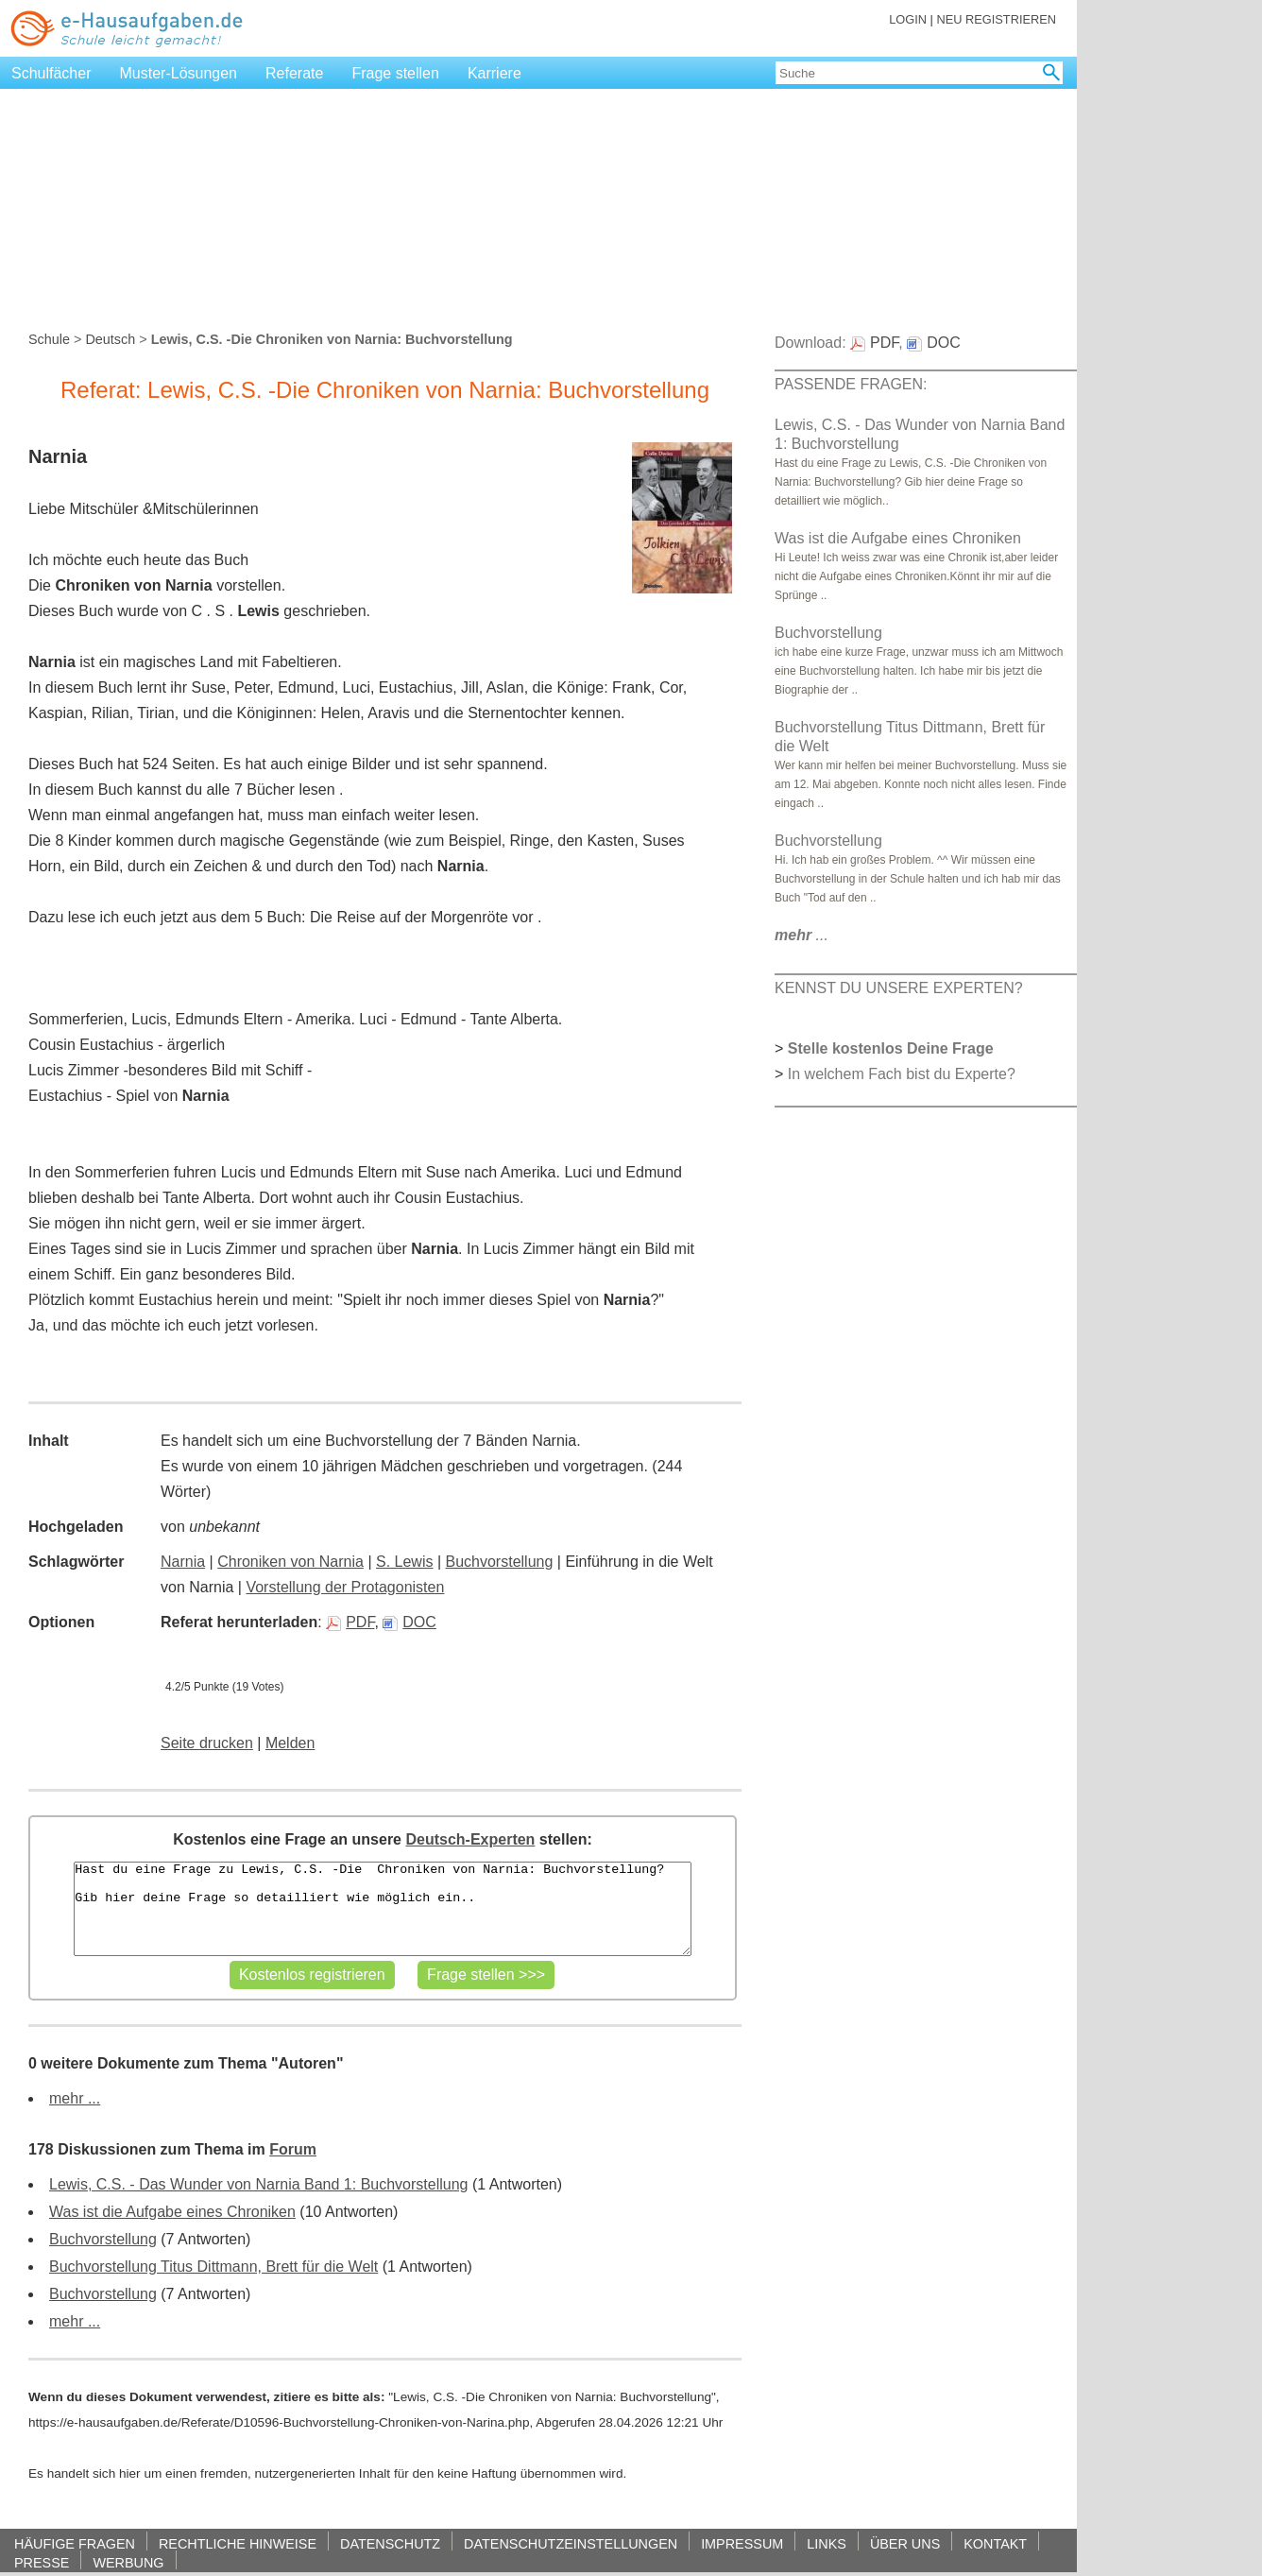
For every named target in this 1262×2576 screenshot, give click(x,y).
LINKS (826, 2543)
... (801, 935)
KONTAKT (995, 2543)
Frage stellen (395, 73)
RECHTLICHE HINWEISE (237, 2543)
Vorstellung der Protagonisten (345, 1587)
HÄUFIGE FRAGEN (74, 2543)
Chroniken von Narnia (290, 1562)
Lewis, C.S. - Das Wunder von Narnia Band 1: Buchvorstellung (258, 2184)
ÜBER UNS (905, 2543)
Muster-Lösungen (179, 73)
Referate (294, 73)
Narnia (183, 1562)
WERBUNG (128, 2562)
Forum (292, 2149)
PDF (350, 1622)
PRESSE (41, 2562)
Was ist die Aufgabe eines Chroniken (172, 2212)
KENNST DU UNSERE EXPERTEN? (899, 988)
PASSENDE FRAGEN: (851, 384)
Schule (49, 339)
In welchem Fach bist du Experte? (901, 1074)
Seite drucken (207, 1743)
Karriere (494, 73)
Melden (290, 1743)
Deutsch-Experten (470, 1839)
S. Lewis (404, 1562)
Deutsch (110, 339)
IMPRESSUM (742, 2543)
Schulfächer (51, 73)
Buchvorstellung (500, 1562)
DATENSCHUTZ (390, 2543)
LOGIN (908, 19)
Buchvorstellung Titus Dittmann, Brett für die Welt (213, 2266)
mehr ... (74, 2098)
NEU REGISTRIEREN (996, 19)
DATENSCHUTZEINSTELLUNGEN (570, 2543)
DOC (409, 1622)
